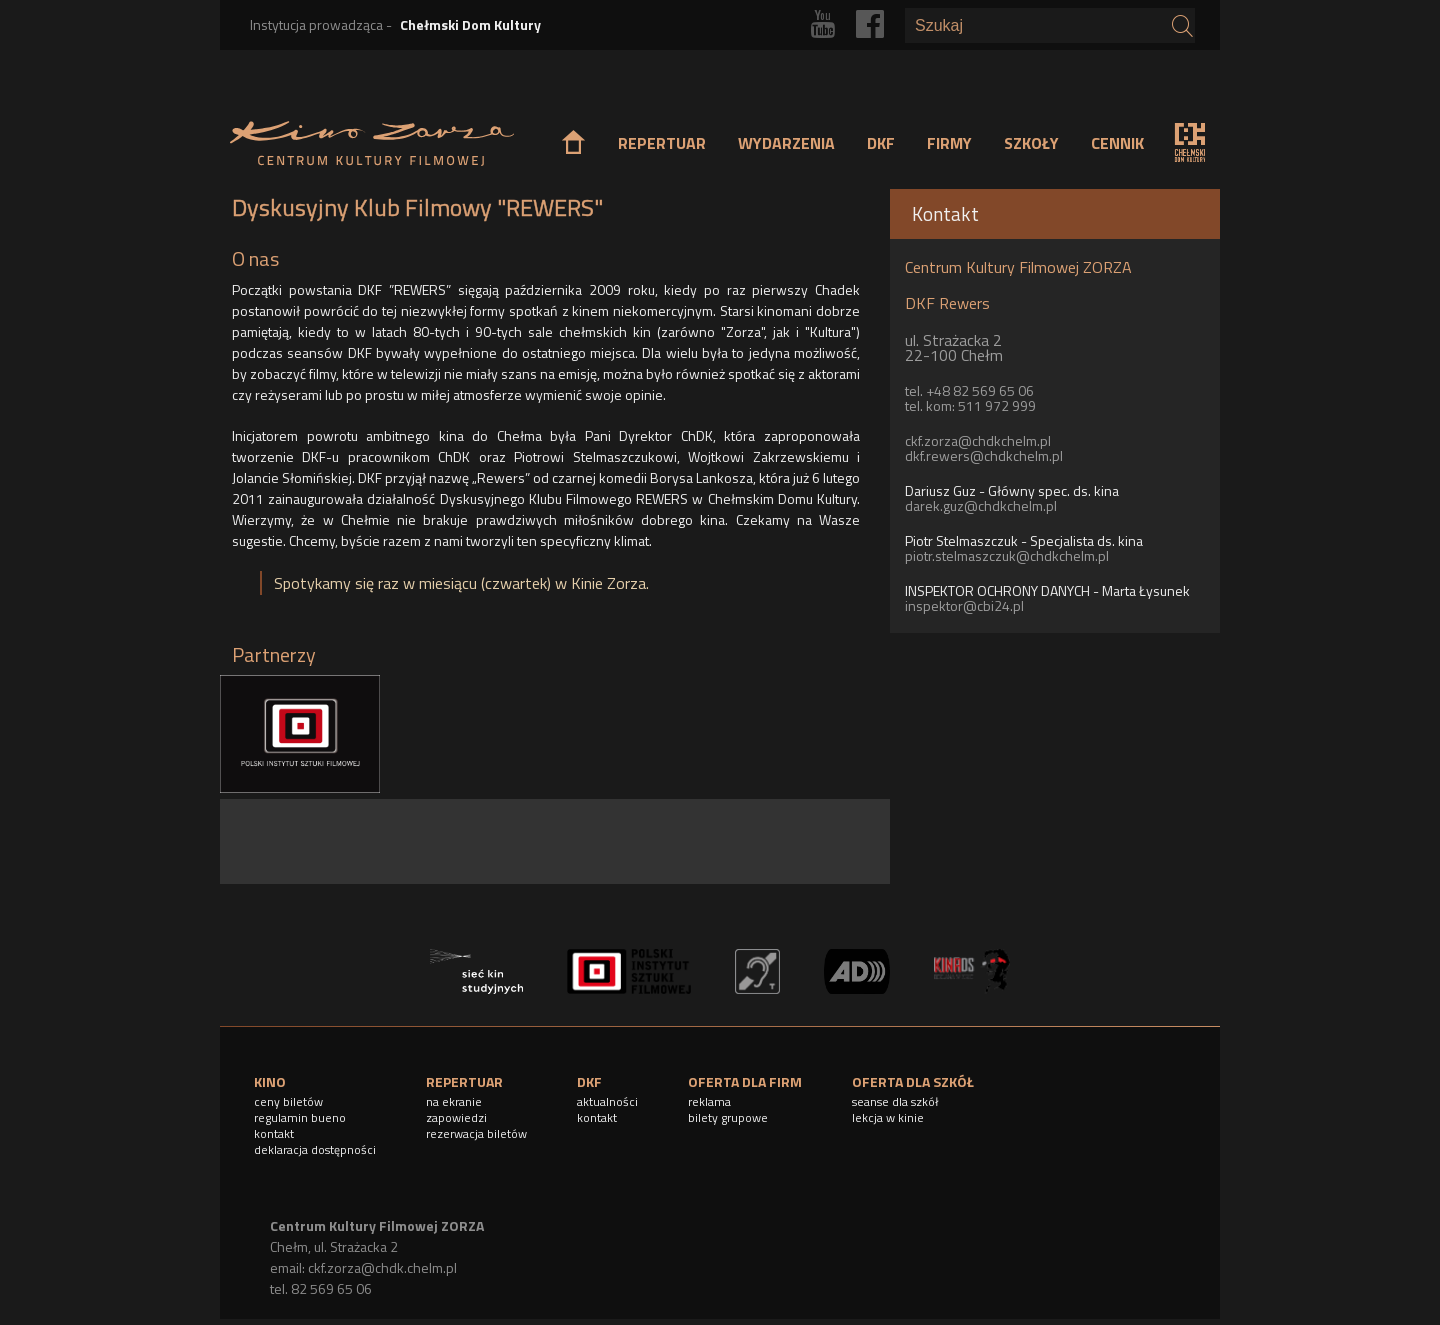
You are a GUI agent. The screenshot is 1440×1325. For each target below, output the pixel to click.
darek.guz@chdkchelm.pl (981, 505)
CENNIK (1117, 143)
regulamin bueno (300, 1117)
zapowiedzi (456, 1117)
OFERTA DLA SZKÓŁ (913, 1081)
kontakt (274, 1133)
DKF (881, 143)
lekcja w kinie (888, 1117)
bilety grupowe (728, 1117)
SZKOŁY (1031, 143)
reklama (709, 1101)
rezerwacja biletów (476, 1133)
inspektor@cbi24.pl (964, 605)
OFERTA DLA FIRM (745, 1081)
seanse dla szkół (895, 1101)
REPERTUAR (662, 143)
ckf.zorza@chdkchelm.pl (978, 440)
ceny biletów (288, 1101)
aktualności (607, 1101)
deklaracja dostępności (315, 1149)
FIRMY (949, 143)
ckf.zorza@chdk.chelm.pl (382, 1267)
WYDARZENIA (786, 143)
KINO (270, 1081)
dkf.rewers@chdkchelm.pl (984, 455)
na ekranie (454, 1101)
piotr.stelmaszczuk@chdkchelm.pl (1007, 555)
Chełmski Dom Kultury (470, 24)
